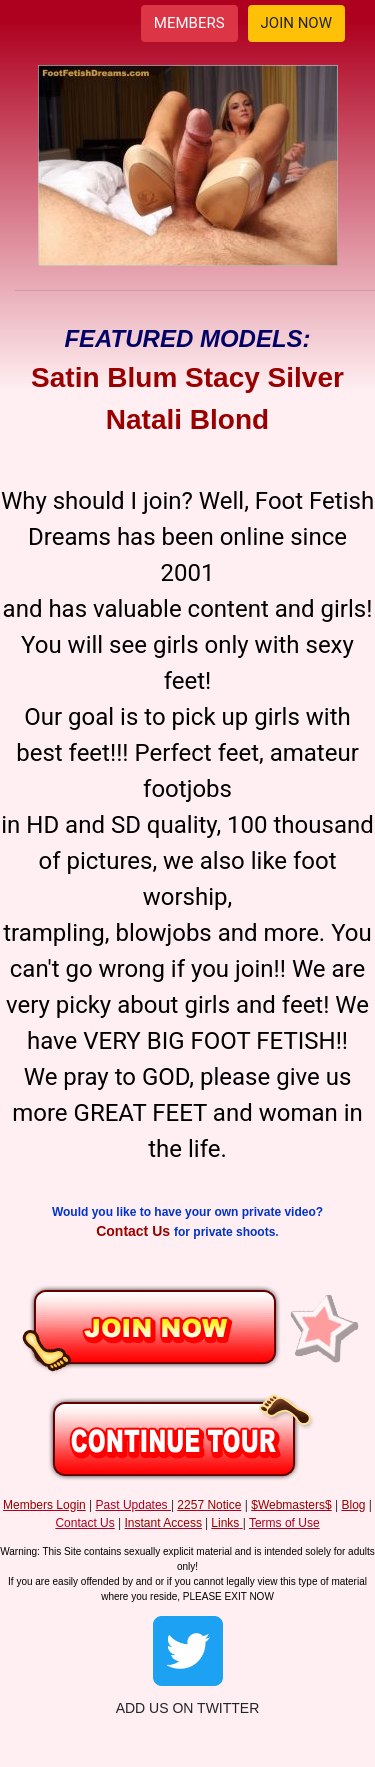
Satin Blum (104, 377)
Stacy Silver (264, 377)
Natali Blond (187, 419)
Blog (353, 1505)
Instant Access (163, 1523)
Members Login (44, 1505)
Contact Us (135, 1231)
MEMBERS (189, 23)
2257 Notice (209, 1505)
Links (225, 1523)
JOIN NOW (296, 23)
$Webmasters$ (291, 1505)
